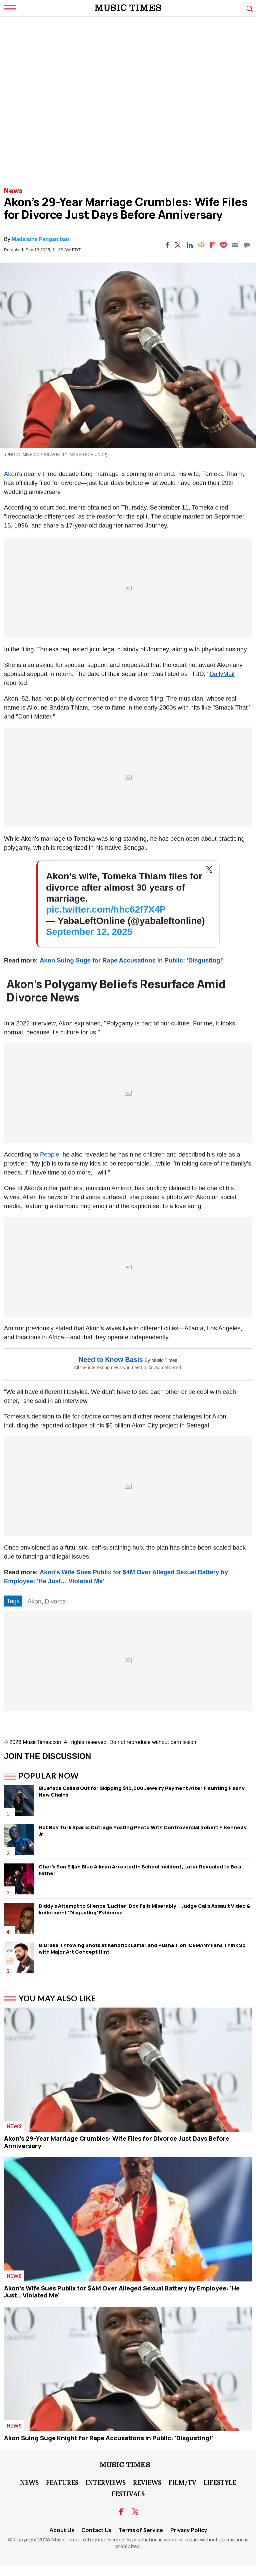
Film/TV (182, 2482)
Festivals (128, 2493)
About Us (61, 2529)
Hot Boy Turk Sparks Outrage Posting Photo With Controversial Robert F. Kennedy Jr (143, 1830)
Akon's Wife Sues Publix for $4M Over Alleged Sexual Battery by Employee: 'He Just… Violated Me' (122, 2292)
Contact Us (96, 2529)
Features (62, 2482)
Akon (11, 473)
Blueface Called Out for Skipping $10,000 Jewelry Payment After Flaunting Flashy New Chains (142, 1791)
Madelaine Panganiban (40, 239)
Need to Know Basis (111, 1359)
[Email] (235, 245)
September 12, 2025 (89, 932)
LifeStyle (220, 2482)
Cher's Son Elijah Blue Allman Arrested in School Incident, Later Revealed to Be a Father (140, 1870)
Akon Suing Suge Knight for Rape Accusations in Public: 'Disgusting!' (108, 2438)
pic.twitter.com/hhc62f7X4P (106, 909)
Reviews (147, 2482)
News (13, 190)
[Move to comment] (246, 245)
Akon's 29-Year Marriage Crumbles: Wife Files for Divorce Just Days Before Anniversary (116, 2142)
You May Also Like (57, 1998)
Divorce (55, 1601)
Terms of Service (141, 2529)
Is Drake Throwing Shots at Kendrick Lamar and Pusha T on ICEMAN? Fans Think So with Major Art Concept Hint (142, 1948)
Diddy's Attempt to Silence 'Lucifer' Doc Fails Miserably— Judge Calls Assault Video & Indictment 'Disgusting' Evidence (144, 1909)
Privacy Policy (188, 2529)
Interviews (106, 2482)
